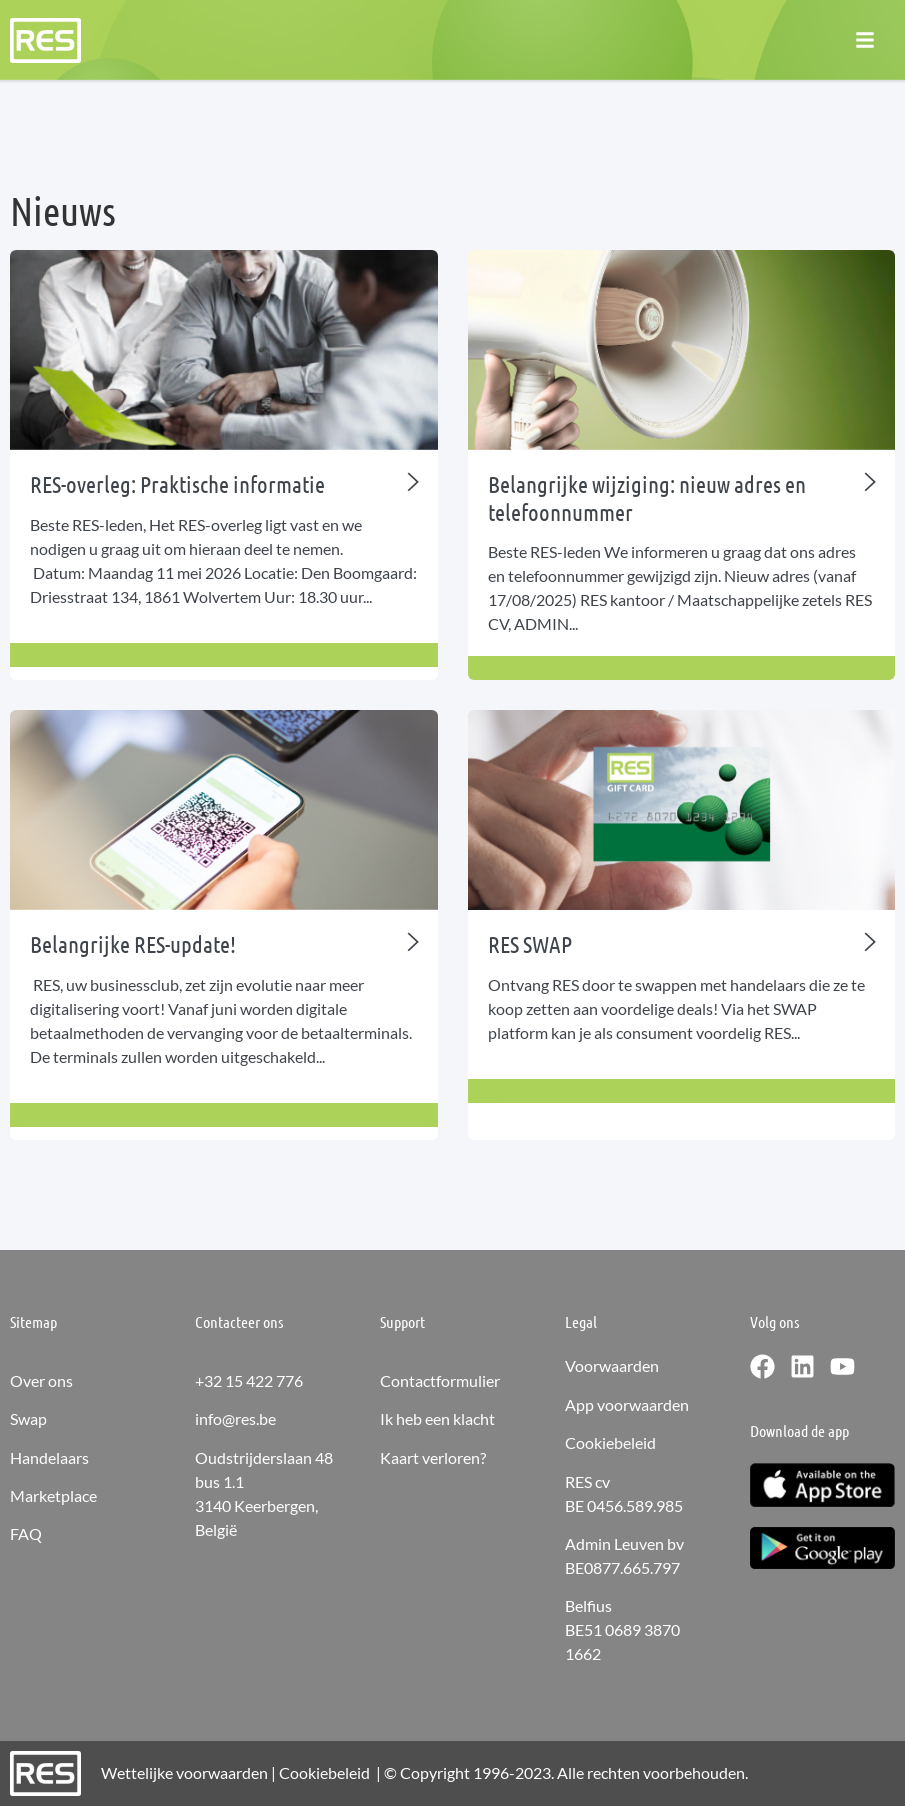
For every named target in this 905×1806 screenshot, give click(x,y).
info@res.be (235, 1418)
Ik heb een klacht (437, 1418)
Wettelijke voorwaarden (184, 1772)
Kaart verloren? (433, 1457)
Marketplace (53, 1495)
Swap (28, 1418)
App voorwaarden (627, 1404)
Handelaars (49, 1457)
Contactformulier (440, 1380)
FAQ (26, 1533)
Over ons (41, 1380)
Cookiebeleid (610, 1442)
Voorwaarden (612, 1365)
